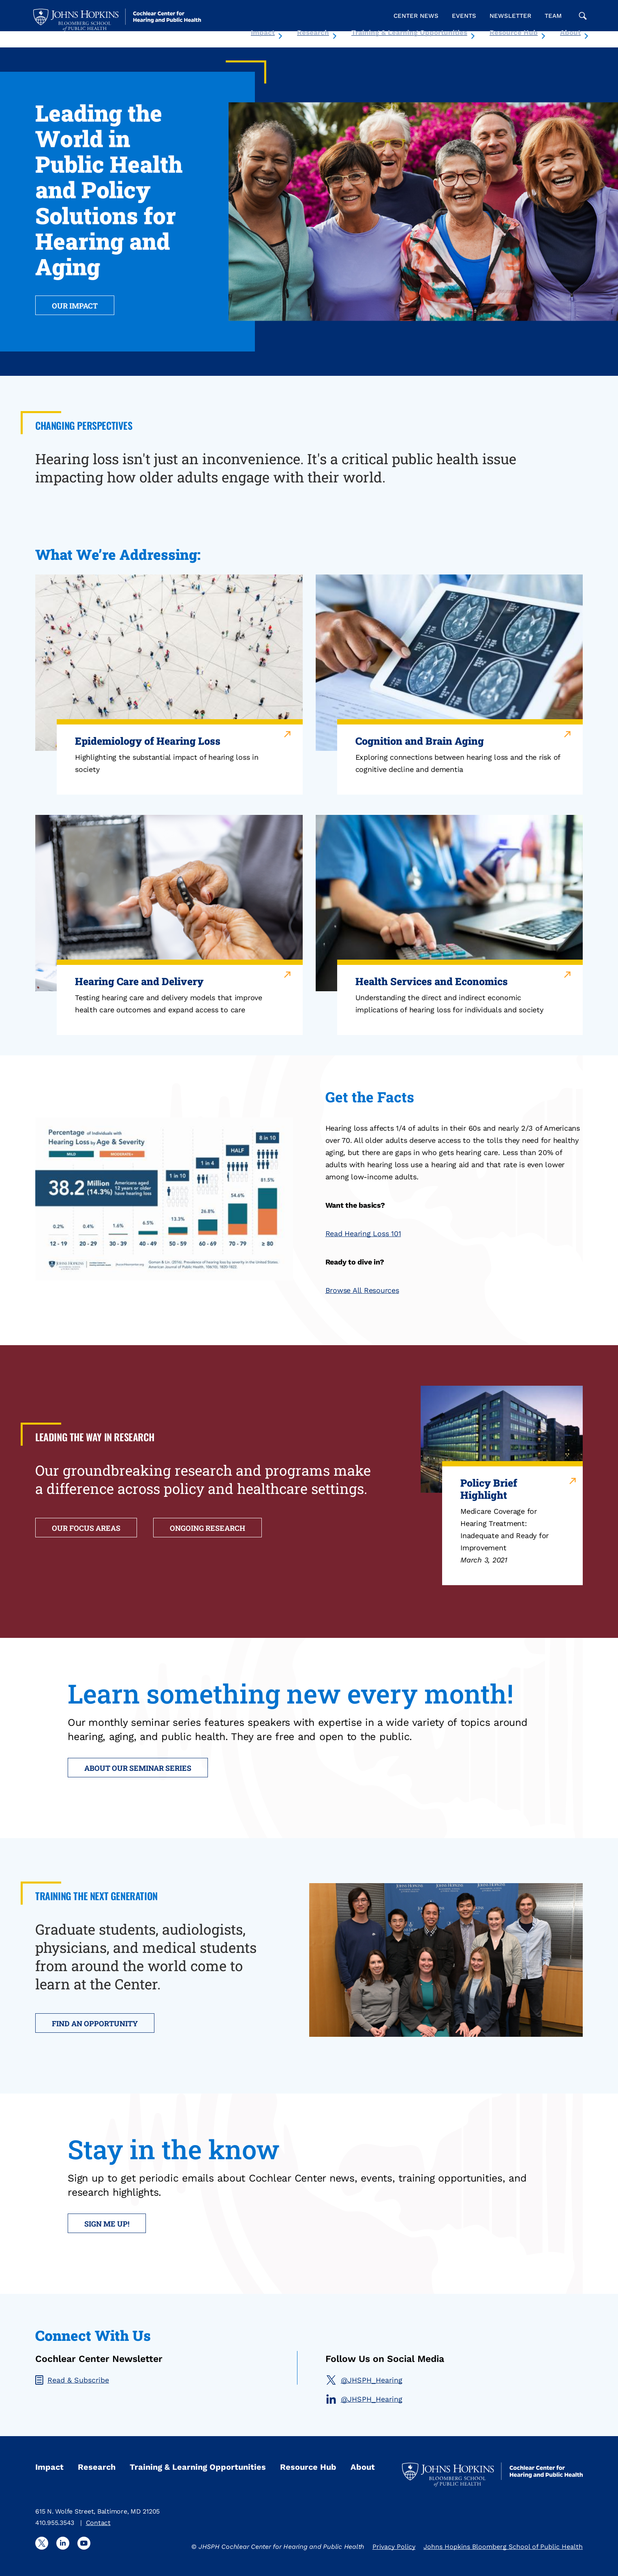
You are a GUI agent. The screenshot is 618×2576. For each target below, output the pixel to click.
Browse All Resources (362, 1290)
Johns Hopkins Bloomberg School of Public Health (503, 2546)
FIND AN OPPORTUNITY (95, 2023)
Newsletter (510, 15)
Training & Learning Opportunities (409, 32)
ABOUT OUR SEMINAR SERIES (137, 1768)
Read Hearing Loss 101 (363, 1233)
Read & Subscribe (72, 2380)
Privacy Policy (393, 2546)
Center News (415, 15)
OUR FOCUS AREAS (86, 1528)
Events (464, 15)
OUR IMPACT (75, 306)
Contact (98, 2523)
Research (313, 32)
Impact (263, 32)
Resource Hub (514, 32)
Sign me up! (106, 2224)
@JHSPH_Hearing (363, 2380)
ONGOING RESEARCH (207, 1528)
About (570, 32)
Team (553, 15)
